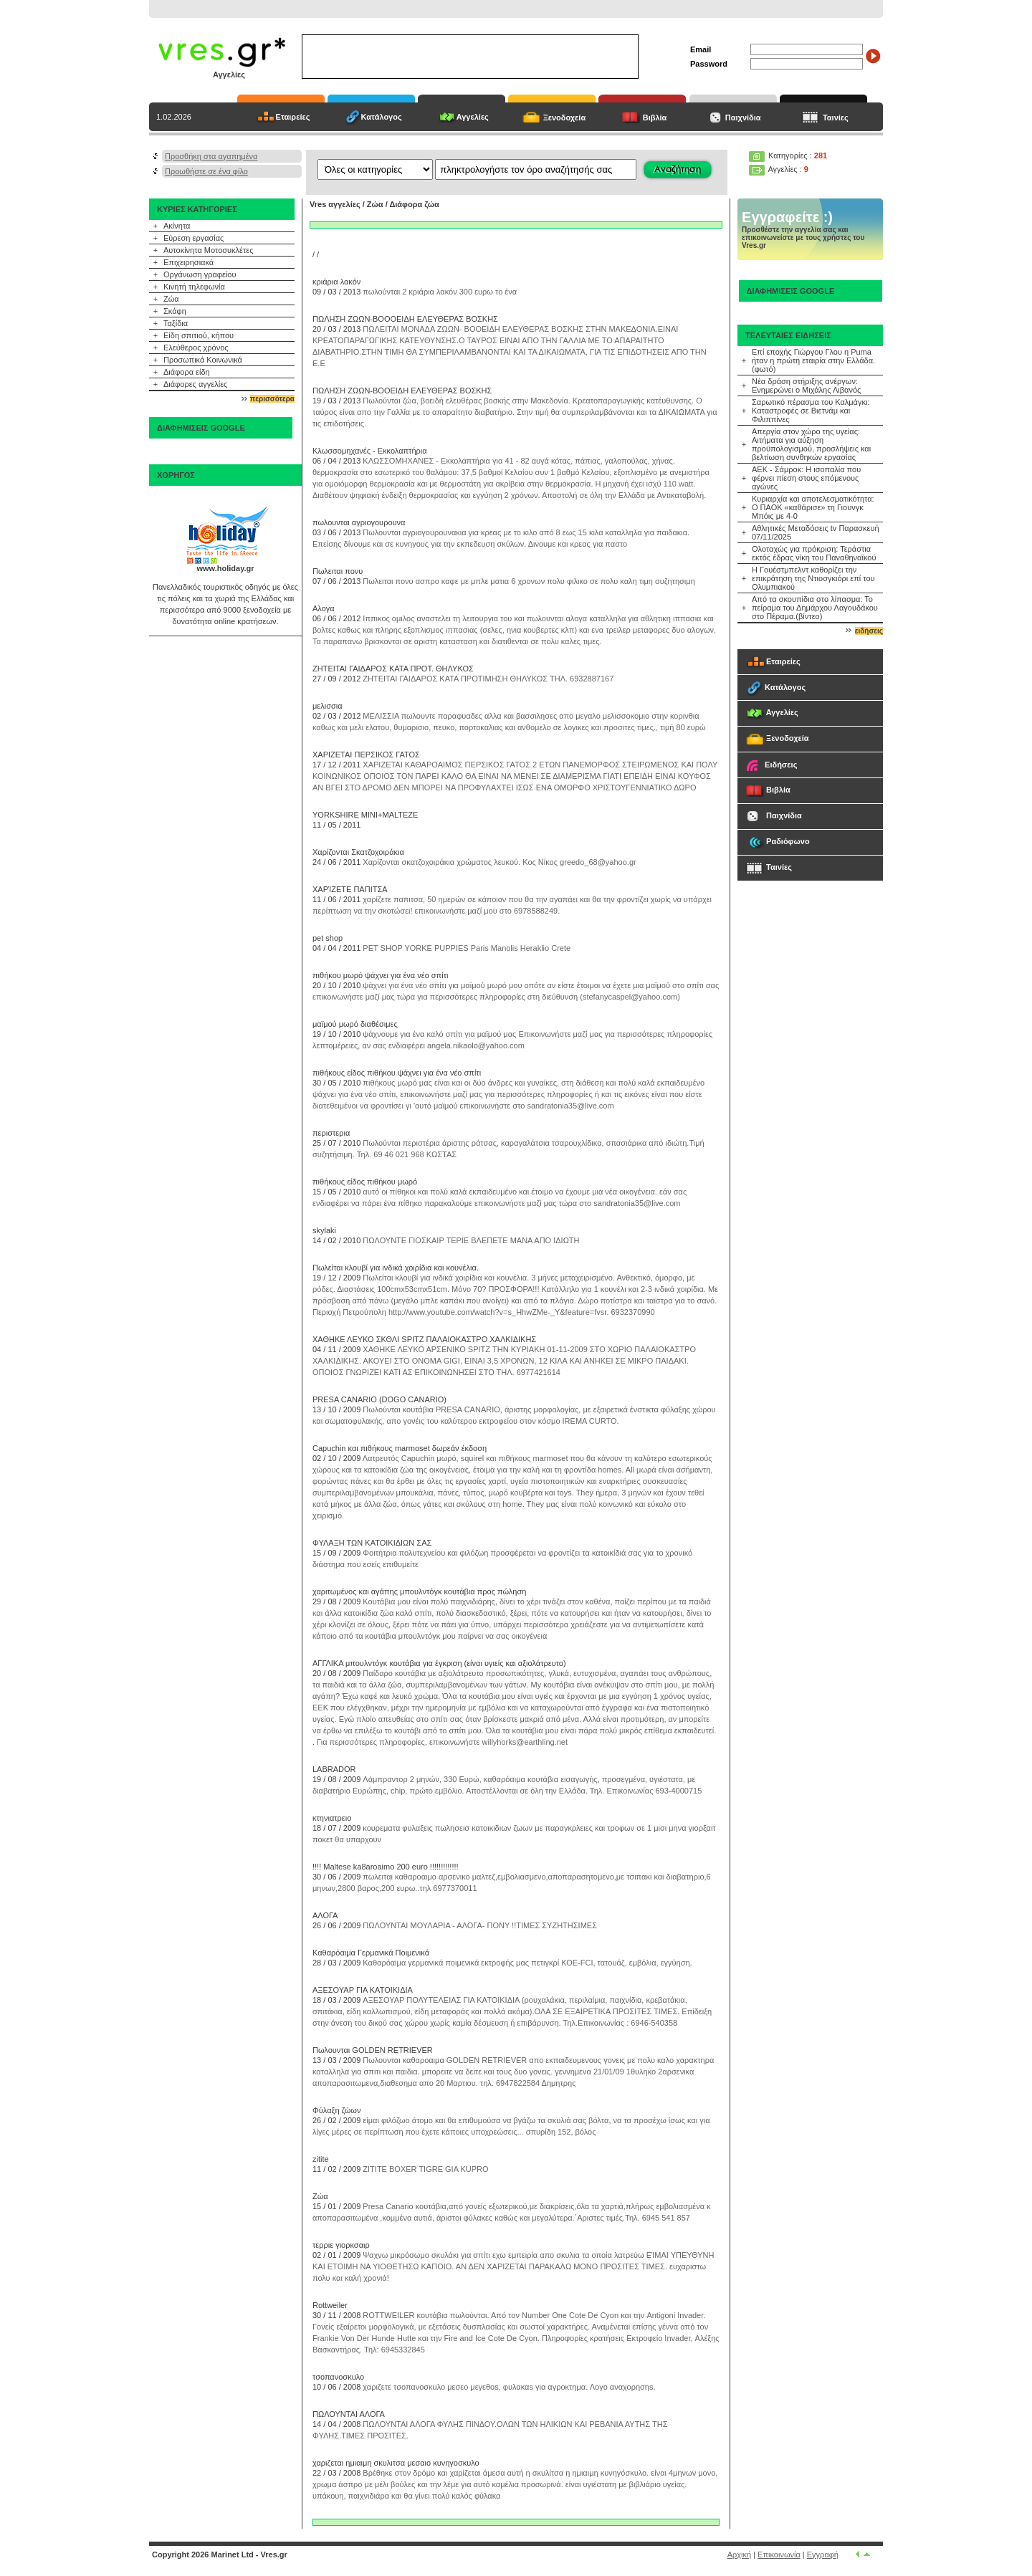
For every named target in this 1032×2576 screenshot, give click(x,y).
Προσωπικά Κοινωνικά (202, 359)
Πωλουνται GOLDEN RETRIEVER (372, 2050)
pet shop (327, 938)
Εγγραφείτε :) (787, 217)
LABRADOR (334, 1769)
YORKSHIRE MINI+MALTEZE (365, 814)
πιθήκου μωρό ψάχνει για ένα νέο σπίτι (380, 975)
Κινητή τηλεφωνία (194, 286)
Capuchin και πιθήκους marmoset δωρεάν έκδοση (399, 1448)
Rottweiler (330, 2305)
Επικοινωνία (779, 2554)
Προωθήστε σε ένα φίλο (206, 171)
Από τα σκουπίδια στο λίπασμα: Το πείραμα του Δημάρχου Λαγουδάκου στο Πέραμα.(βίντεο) (815, 608)
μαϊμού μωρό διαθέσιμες (355, 1024)
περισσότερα (272, 399)
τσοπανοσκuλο (338, 2376)
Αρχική (739, 2554)
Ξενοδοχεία (564, 117)
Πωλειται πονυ (337, 571)
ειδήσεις (869, 631)
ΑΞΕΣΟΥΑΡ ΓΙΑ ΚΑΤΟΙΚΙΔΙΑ (362, 1990)
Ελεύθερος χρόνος (196, 347)
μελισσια (327, 706)
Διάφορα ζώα (414, 204)
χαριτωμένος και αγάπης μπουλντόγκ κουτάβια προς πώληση (419, 1591)
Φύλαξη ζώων (336, 2110)
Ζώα (171, 299)
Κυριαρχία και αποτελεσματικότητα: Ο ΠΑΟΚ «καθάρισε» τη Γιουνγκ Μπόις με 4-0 (813, 507)
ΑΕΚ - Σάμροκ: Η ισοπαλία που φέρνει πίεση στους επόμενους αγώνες (806, 478)
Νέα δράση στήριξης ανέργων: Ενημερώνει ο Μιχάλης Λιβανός (806, 385)
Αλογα (323, 608)
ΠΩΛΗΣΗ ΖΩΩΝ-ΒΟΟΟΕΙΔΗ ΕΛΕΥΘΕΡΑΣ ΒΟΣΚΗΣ (405, 319)
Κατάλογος (381, 116)
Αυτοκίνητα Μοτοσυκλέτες (208, 250)
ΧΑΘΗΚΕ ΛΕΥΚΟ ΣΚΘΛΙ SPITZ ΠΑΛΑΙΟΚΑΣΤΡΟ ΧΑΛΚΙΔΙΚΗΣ (424, 1339)
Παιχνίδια (743, 117)
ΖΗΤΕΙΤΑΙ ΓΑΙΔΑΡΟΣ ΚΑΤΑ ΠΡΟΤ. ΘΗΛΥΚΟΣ (393, 668)
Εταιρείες (293, 116)
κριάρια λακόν (336, 281)
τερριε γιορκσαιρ (341, 2245)
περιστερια (331, 1133)
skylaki (324, 1230)
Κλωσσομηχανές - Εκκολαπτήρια (369, 450)
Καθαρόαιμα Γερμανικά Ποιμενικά (370, 1952)
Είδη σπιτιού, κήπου (198, 335)
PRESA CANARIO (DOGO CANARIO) (379, 1399)
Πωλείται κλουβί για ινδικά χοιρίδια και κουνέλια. (395, 1267)
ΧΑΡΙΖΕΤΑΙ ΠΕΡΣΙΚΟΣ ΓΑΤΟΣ (366, 754)
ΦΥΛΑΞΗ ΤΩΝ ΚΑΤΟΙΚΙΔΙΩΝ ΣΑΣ (371, 1542)
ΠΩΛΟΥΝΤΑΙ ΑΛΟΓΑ (348, 2414)
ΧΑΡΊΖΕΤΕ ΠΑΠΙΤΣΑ (350, 889)
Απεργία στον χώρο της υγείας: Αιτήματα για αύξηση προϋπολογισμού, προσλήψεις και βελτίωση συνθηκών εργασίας (811, 444)
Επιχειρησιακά (188, 262)
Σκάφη (174, 311)
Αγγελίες (473, 116)
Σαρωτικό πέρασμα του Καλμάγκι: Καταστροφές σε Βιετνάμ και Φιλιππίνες (810, 410)
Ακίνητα (176, 225)
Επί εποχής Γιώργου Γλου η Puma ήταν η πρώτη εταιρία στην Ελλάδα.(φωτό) (813, 360)
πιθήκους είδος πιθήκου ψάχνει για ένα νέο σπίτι (396, 1072)
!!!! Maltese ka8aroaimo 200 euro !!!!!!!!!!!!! (385, 1866)
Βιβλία (655, 117)
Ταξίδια (175, 323)
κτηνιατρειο (331, 1818)
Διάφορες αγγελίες (195, 384)
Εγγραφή (822, 2554)
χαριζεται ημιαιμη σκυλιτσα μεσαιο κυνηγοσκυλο (395, 2462)
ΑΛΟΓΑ (325, 1915)
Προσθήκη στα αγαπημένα (211, 156)
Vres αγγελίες (335, 204)
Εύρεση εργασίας (193, 238)
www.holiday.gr (225, 568)
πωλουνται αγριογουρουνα (358, 522)
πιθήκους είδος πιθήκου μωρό (364, 1181)
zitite (320, 2159)
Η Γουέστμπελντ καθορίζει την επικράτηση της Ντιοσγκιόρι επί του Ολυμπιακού (813, 578)
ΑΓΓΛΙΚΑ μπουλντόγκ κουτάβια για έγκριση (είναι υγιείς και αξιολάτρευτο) (439, 1663)
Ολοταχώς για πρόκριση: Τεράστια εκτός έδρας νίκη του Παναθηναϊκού (814, 553)
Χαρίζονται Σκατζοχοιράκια (358, 852)
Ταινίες (836, 117)
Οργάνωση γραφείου (199, 274)
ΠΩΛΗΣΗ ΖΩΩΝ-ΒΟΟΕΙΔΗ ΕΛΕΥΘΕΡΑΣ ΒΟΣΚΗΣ (402, 390)
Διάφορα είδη (186, 372)
